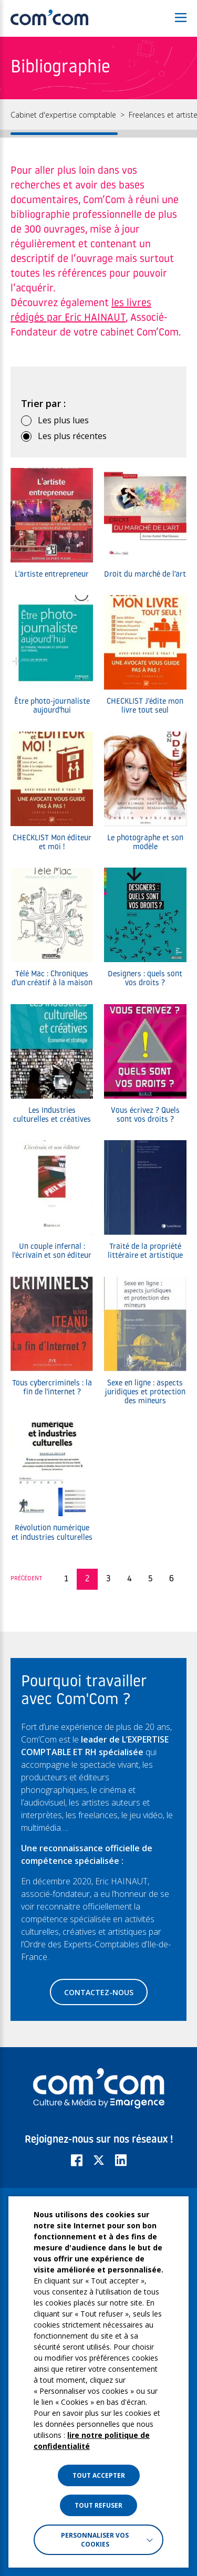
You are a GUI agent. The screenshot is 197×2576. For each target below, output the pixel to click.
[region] (98, 118)
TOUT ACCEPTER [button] (98, 2475)
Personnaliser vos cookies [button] (95, 2540)
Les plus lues (63, 420)
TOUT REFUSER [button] (98, 2505)
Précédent (27, 1579)
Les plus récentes (72, 436)
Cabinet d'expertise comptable (63, 115)
